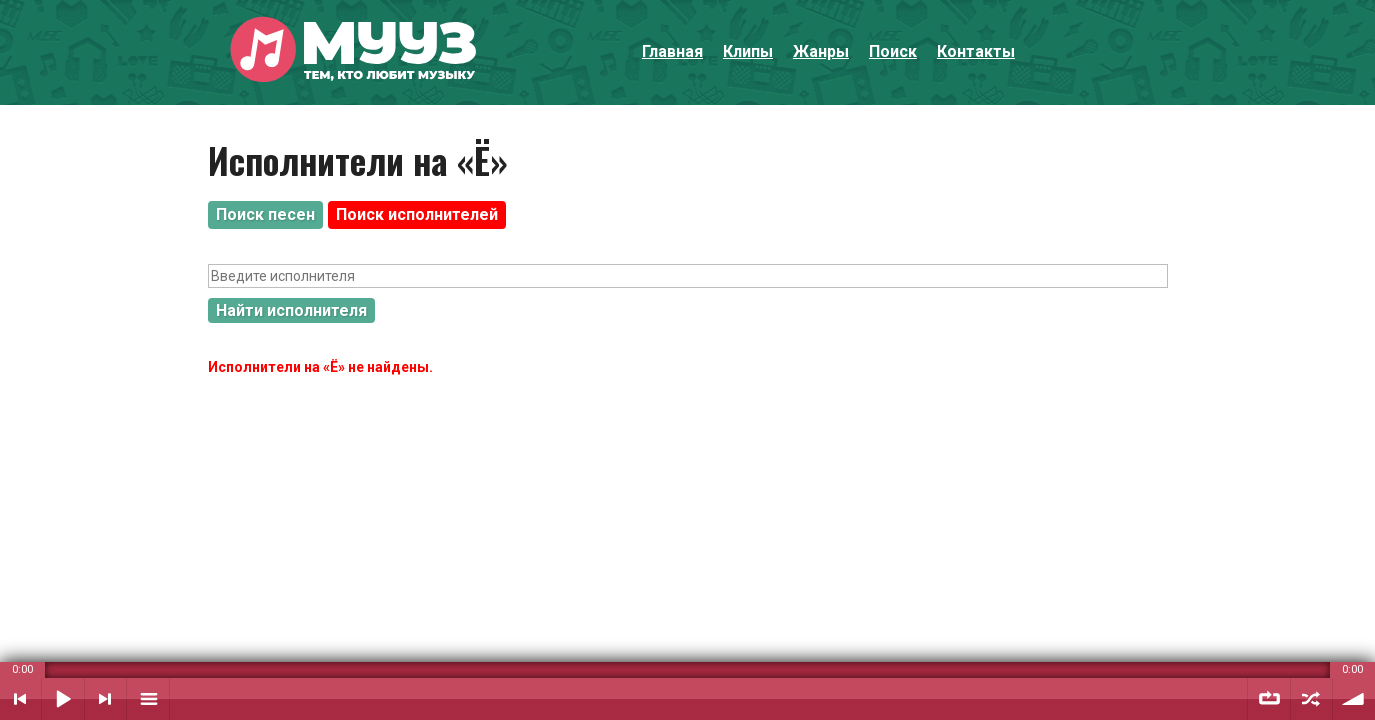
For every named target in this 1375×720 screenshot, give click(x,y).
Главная (672, 51)
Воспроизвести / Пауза (63, 699)
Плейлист (148, 699)
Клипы (748, 51)
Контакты (976, 51)
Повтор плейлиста (1269, 699)
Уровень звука (1354, 699)
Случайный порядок (1311, 699)
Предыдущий (20, 699)
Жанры (821, 51)
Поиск (893, 51)
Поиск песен (265, 214)
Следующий (105, 699)
